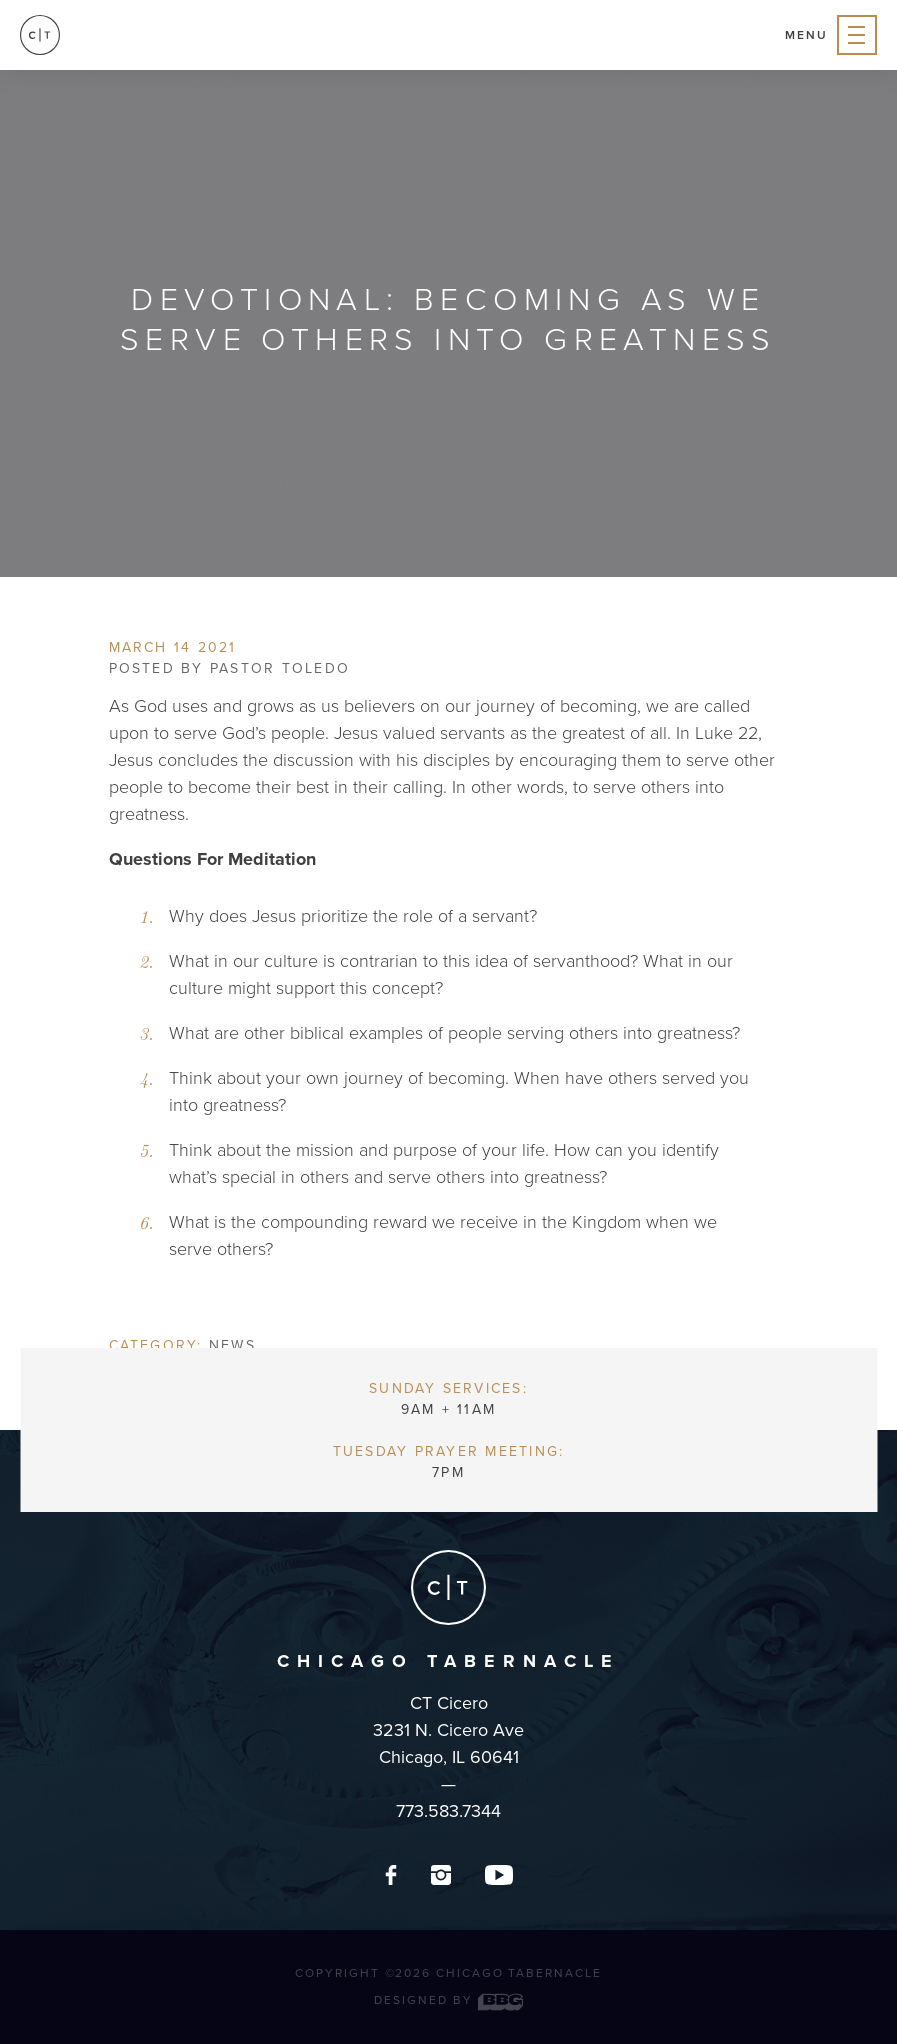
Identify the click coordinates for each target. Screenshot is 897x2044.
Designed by (448, 2000)
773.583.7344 (448, 1811)
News (232, 1345)
